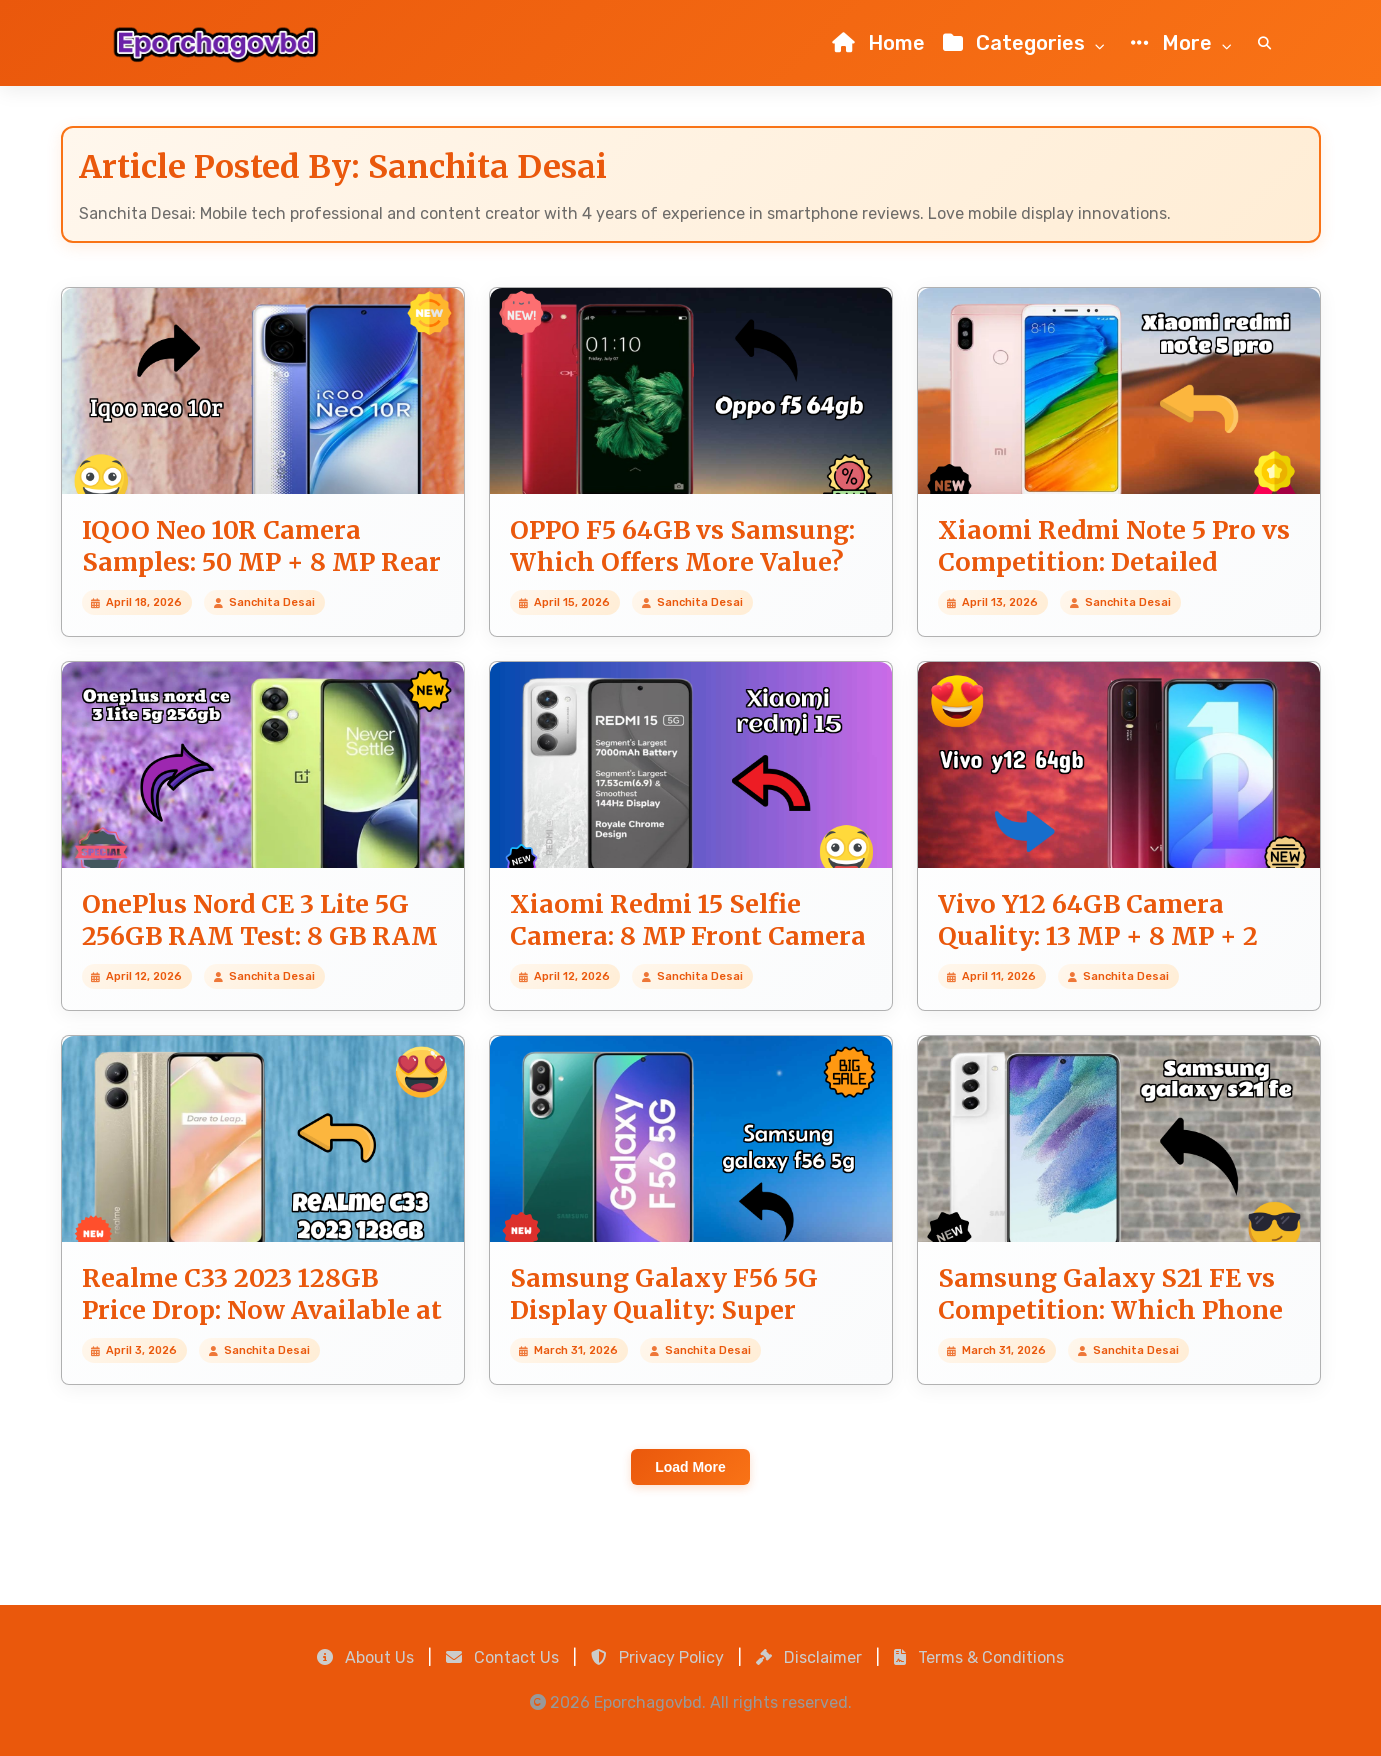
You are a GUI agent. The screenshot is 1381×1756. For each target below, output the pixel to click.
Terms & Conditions (979, 1657)
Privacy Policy (657, 1657)
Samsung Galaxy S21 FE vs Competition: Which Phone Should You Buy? (1110, 1310)
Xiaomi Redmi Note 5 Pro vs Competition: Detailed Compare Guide (1114, 562)
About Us (365, 1657)
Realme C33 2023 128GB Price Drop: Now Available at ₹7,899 (262, 1310)
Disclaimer (809, 1657)
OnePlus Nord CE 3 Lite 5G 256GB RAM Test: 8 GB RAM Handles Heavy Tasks (260, 936)
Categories (1028, 44)
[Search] (1264, 43)
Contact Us (502, 1657)
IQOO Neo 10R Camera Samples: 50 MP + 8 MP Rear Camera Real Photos (261, 562)
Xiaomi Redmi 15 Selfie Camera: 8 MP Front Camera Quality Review (688, 936)
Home (878, 43)
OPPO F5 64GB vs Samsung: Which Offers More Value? (682, 546)
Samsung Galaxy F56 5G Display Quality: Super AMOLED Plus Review (664, 1310)
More (1185, 44)
